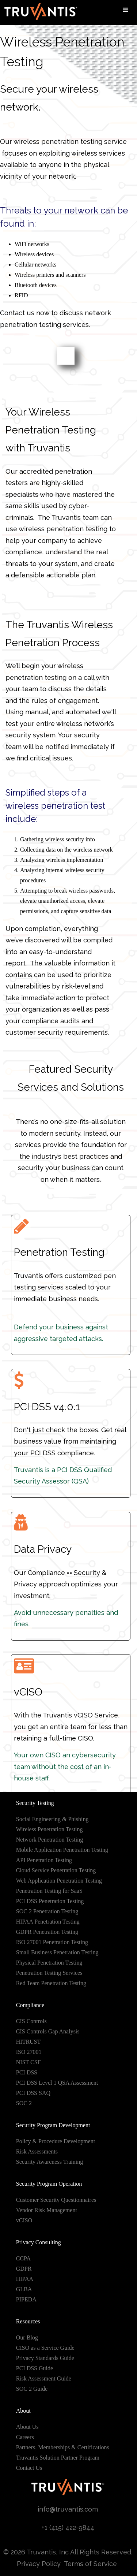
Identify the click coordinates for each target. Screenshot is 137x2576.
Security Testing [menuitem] (35, 1803)
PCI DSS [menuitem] (26, 2072)
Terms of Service (91, 2564)
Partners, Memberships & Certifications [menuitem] (62, 2447)
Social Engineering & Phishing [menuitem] (52, 1819)
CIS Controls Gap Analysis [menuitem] (48, 2031)
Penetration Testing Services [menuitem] (49, 1973)
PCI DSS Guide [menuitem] (34, 2368)
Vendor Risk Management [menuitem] (46, 2210)
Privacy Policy (39, 2564)
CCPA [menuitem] (23, 2258)
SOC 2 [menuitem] (24, 2103)
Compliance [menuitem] (30, 2005)
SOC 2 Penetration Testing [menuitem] (47, 1911)
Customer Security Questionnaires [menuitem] (56, 2200)
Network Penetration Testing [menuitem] (49, 1839)
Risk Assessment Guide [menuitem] (43, 2378)
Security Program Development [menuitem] (53, 2125)
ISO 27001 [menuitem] (29, 2052)
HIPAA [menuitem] (24, 2279)
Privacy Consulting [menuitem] (38, 2242)
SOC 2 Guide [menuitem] (31, 2389)
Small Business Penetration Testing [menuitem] (57, 1952)
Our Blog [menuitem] (27, 2337)
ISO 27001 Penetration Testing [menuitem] (52, 1942)
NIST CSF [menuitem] (28, 2062)
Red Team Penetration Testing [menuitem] (51, 1983)
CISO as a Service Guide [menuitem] (45, 2348)
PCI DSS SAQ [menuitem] (33, 2093)
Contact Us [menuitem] (29, 2468)
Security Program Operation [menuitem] (49, 2184)
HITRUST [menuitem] (28, 2042)
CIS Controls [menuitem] (31, 2021)
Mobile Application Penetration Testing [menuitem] (62, 1850)
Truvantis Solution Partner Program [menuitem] (57, 2457)
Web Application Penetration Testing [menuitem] (59, 1880)
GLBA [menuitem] (24, 2289)
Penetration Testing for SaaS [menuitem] (49, 1891)
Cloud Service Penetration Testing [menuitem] (56, 1870)
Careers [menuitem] (25, 2437)
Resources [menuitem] (28, 2321)
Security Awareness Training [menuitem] (49, 2162)
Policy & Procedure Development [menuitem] (55, 2141)
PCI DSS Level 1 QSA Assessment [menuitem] (57, 2083)
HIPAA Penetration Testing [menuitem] (48, 1921)
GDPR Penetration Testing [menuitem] (47, 1932)
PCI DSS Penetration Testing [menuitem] (50, 1901)
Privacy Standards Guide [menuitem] (45, 2358)
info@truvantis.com (68, 2509)
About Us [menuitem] (27, 2427)
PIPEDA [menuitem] (26, 2299)
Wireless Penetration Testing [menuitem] (49, 1829)
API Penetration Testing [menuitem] (44, 1860)
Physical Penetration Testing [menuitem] (49, 1962)
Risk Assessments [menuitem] (37, 2151)
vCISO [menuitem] (24, 2220)
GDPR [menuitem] (24, 2269)
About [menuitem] (23, 2411)
